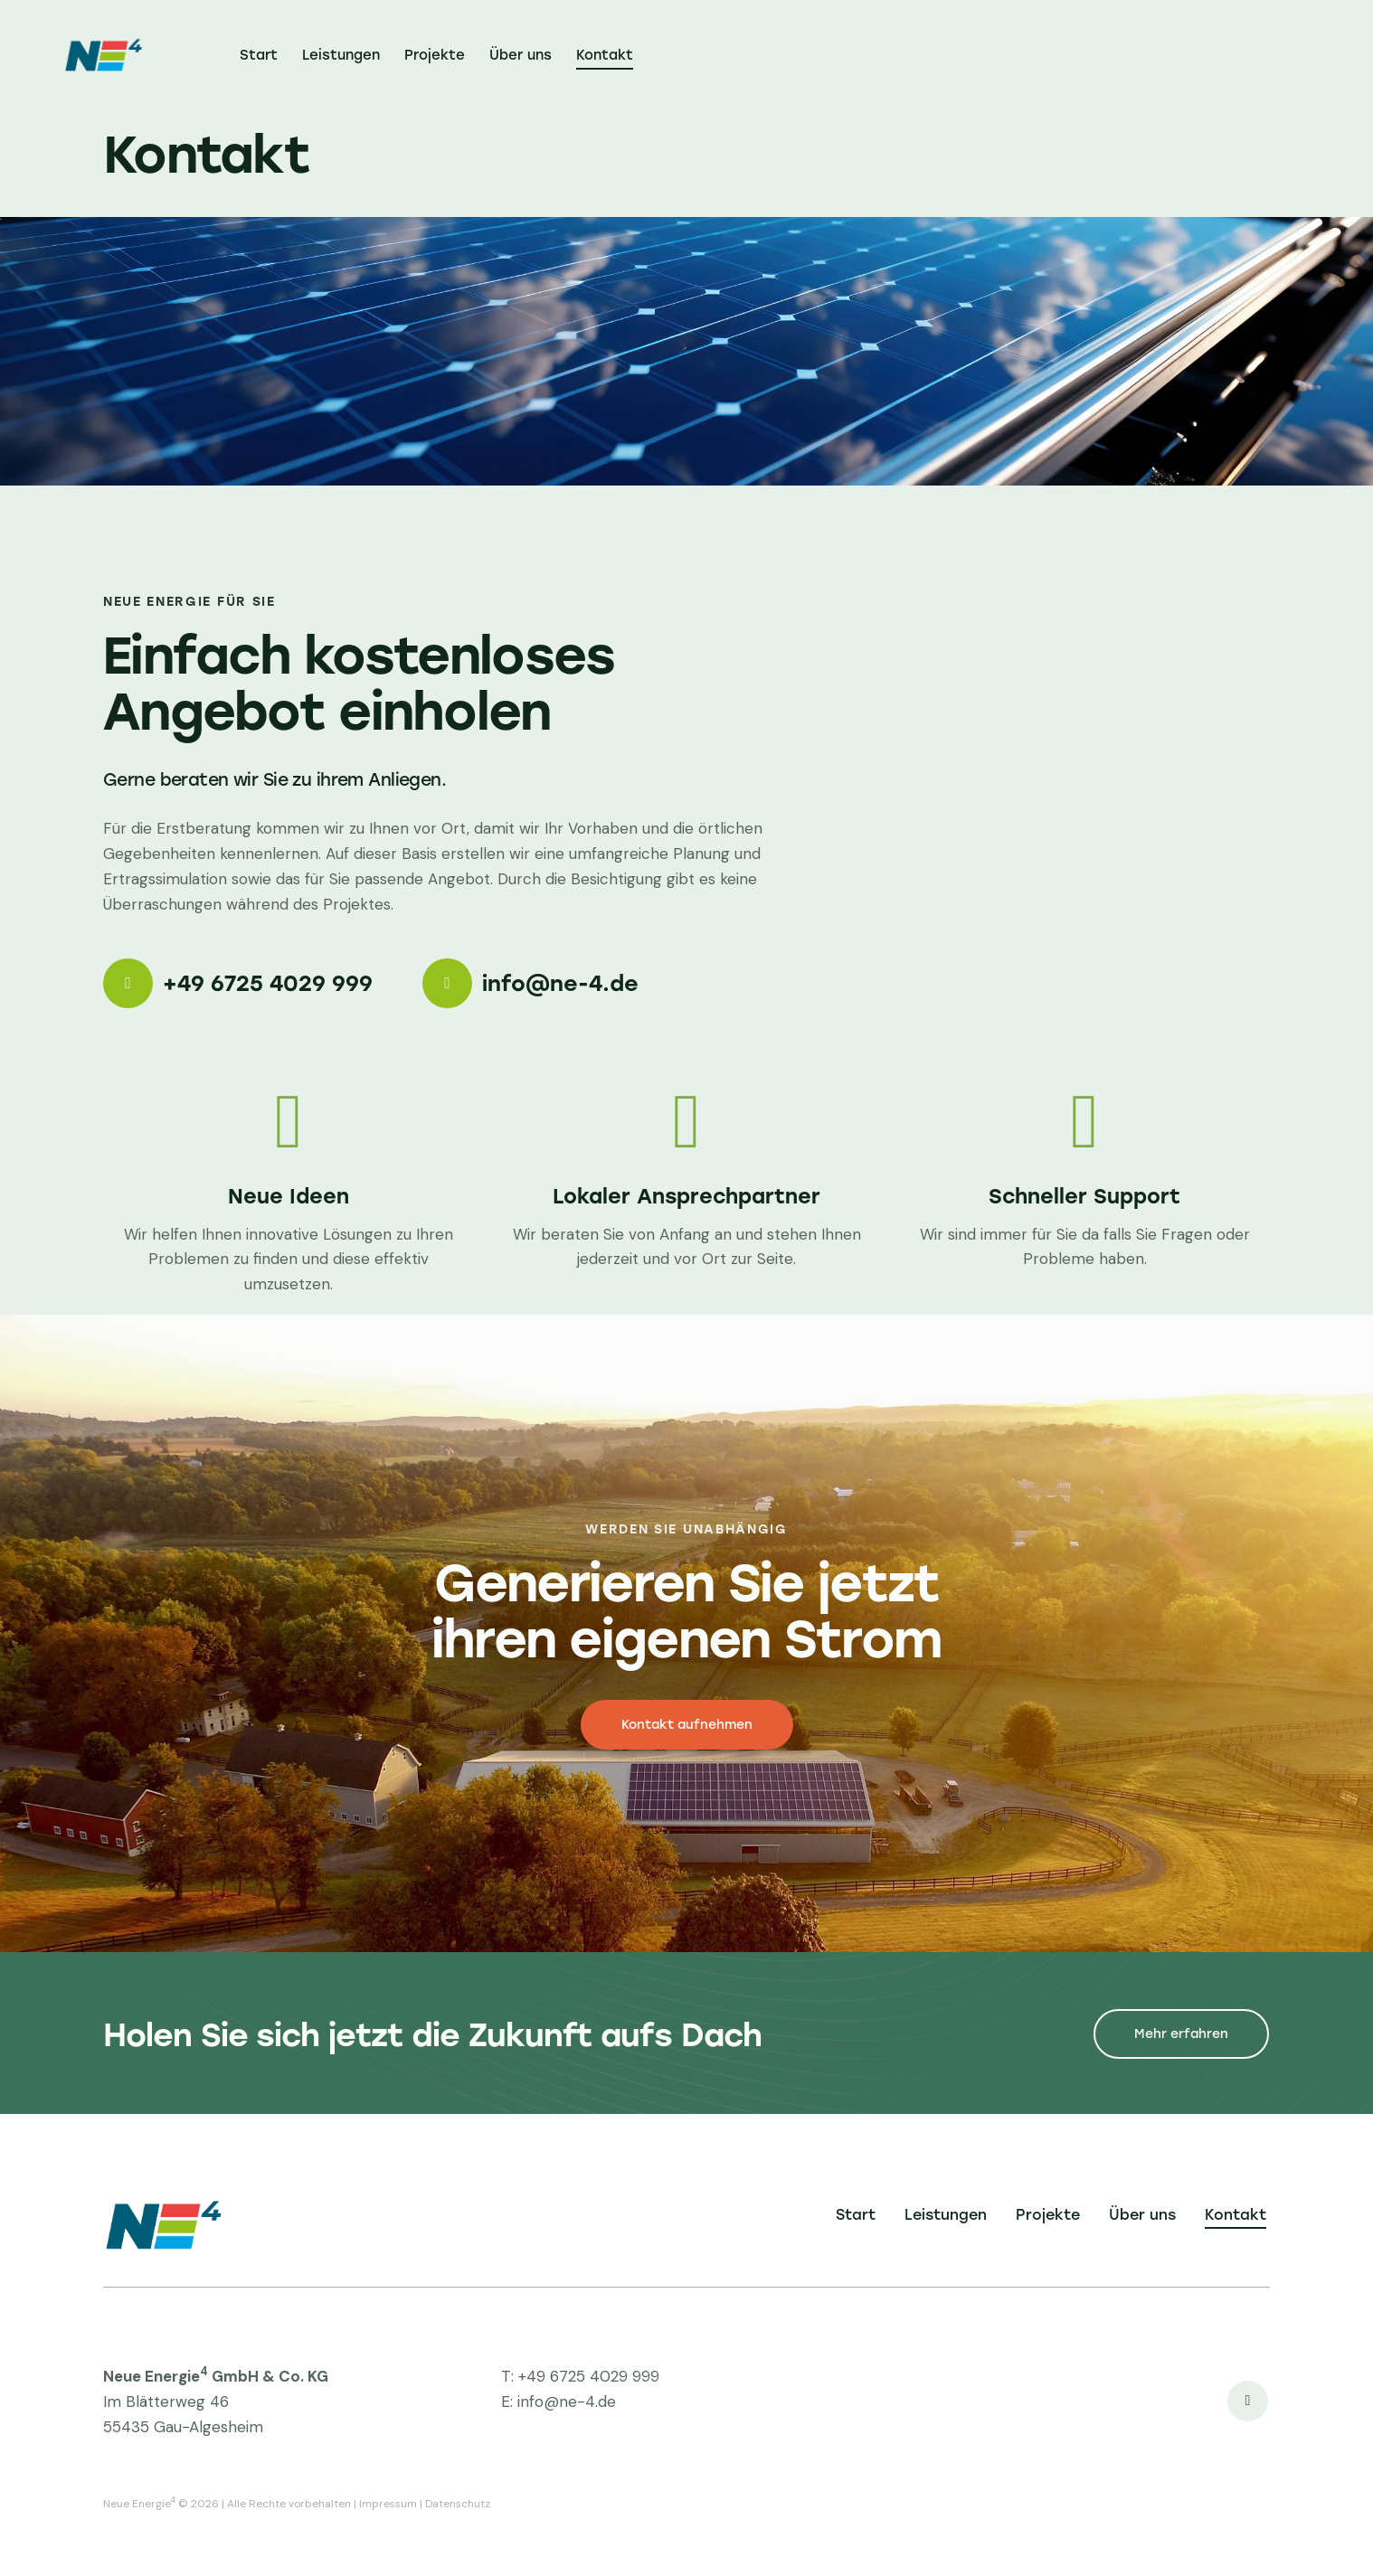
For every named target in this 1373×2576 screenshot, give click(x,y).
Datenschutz (457, 2503)
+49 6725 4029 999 (588, 2376)
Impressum (388, 2503)
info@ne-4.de (566, 2401)
